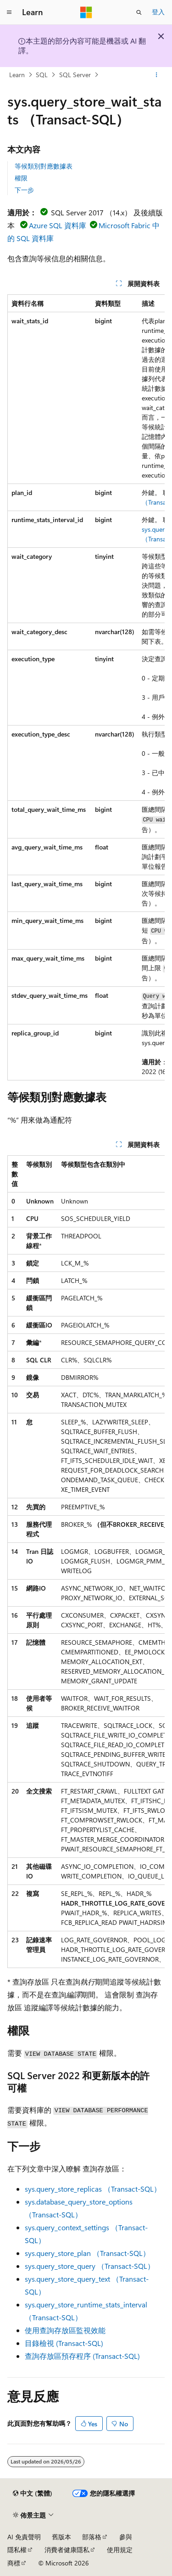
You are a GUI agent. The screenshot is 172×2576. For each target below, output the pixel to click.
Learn (17, 74)
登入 (158, 11)
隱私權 (17, 2549)
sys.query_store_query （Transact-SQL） (90, 2266)
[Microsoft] (86, 12)
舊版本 (61, 2536)
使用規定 (120, 2549)
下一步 (24, 190)
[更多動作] (157, 74)
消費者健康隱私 (66, 2549)
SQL (42, 74)
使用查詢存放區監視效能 (65, 2330)
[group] (86, 687)
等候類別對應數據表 (43, 166)
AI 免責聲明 (24, 2536)
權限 (21, 178)
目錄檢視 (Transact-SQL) (64, 2343)
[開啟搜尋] (139, 12)
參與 (125, 2536)
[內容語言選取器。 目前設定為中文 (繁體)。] (32, 2493)
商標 (13, 2563)
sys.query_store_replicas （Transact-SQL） (93, 2189)
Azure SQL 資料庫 (57, 225)
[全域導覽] (9, 12)
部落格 (91, 2536)
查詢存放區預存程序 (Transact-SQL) (82, 2356)
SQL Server (75, 74)
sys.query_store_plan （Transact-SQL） (87, 2253)
